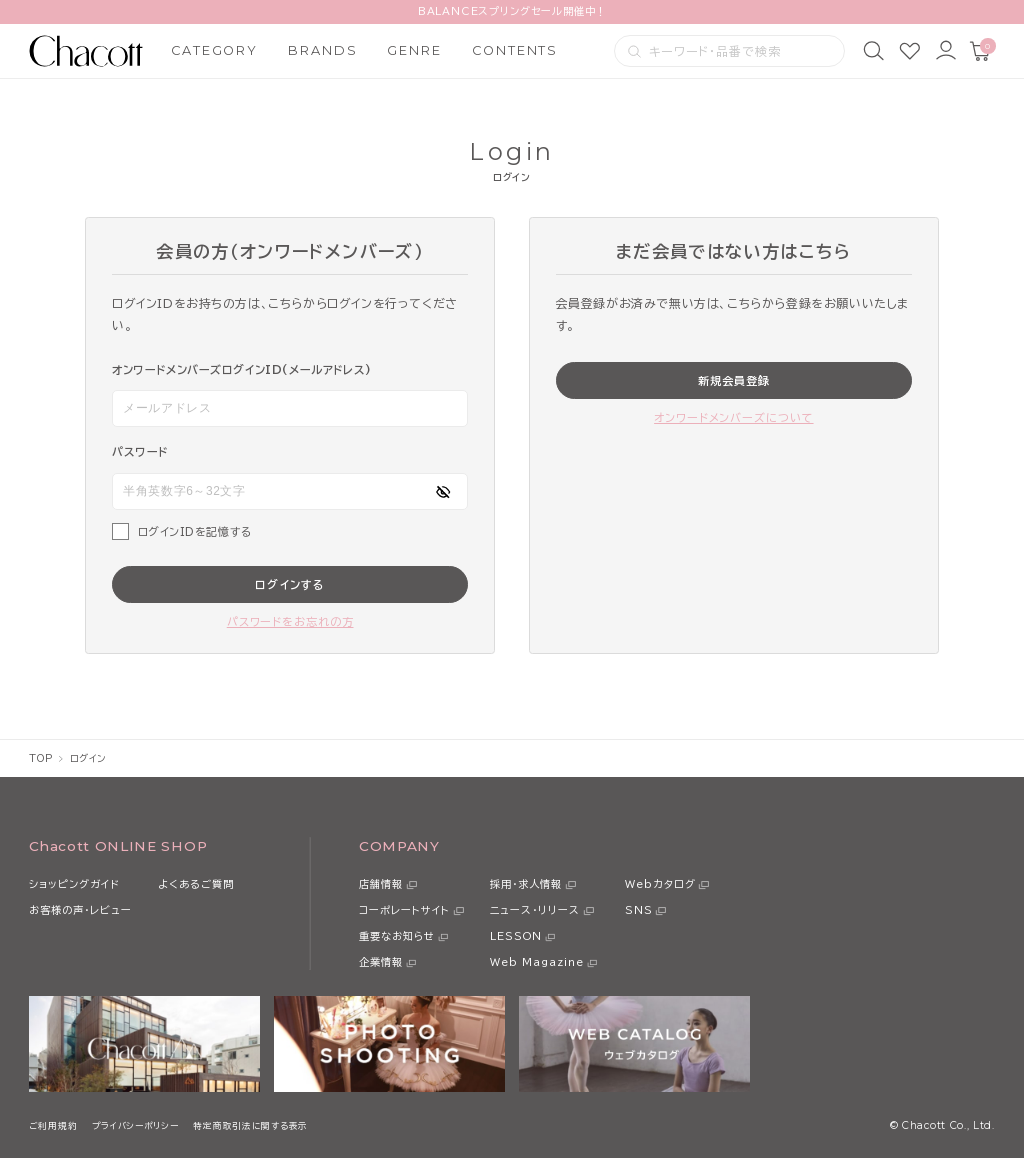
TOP (40, 758)
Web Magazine (537, 962)
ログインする (290, 584)
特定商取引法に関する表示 (250, 1125)
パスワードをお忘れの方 (290, 621)
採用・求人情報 (526, 884)
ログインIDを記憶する (195, 531)
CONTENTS (515, 50)
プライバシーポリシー (135, 1125)
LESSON (516, 936)
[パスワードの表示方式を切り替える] (443, 491)
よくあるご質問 (196, 884)
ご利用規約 (53, 1125)
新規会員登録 (734, 380)
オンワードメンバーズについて (733, 417)
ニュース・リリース (535, 910)
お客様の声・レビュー (80, 910)
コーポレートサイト (404, 910)
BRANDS (323, 50)
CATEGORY (214, 50)
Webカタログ (660, 884)
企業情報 (381, 962)
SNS (639, 910)
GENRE (414, 50)
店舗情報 (381, 884)
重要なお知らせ (397, 936)
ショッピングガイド (74, 884)
